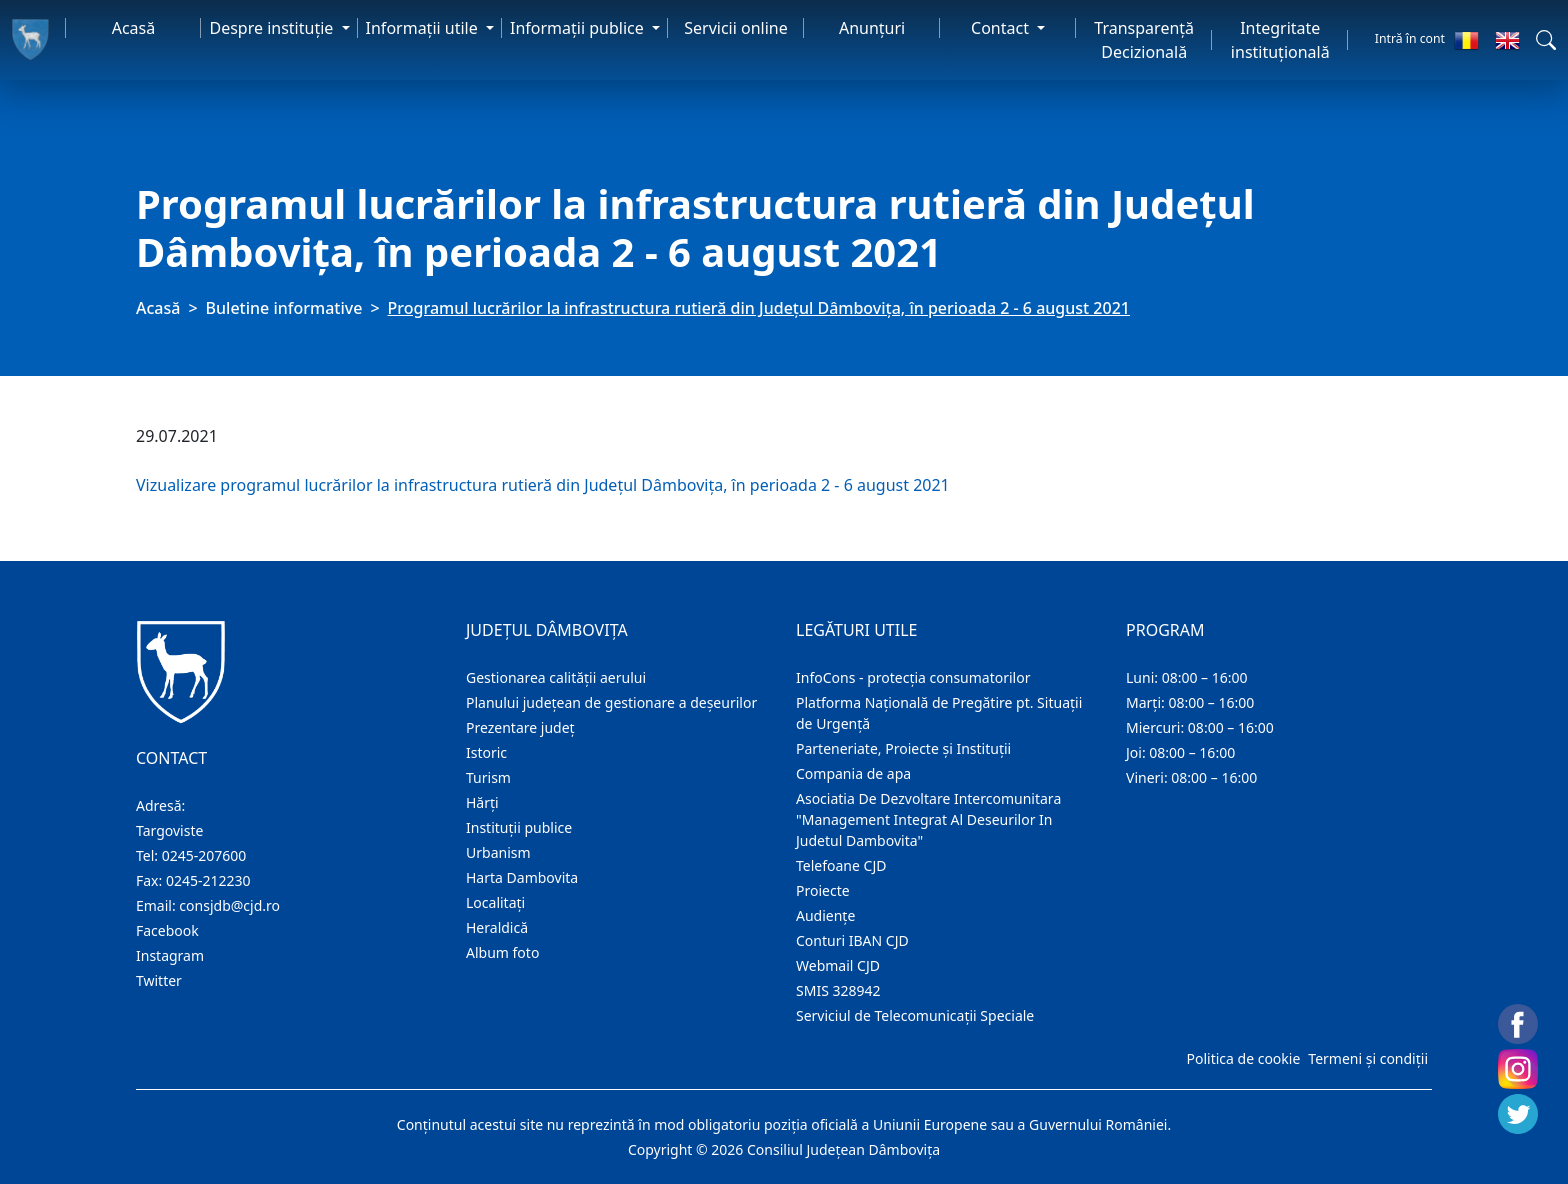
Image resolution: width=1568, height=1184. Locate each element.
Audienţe (825, 915)
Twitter (159, 980)
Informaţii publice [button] (579, 28)
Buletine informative (284, 308)
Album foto (502, 952)
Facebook (167, 930)
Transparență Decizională (1144, 40)
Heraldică (497, 927)
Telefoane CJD (841, 865)
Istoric (486, 752)
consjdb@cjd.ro (229, 905)
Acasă (134, 28)
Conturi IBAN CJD (852, 940)
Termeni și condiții (1368, 1058)
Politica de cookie (1243, 1058)
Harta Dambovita (522, 877)
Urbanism (498, 852)
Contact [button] (1002, 28)
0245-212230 (208, 880)
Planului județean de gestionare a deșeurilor (611, 702)
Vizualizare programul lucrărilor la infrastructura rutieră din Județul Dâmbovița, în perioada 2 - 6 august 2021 (543, 485)
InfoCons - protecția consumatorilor (913, 677)
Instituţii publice (519, 827)
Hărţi (482, 802)
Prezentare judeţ (520, 727)
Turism (488, 777)
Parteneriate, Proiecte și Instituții (903, 748)
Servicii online (736, 28)
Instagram (170, 955)
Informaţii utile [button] (424, 28)
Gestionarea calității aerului (556, 677)
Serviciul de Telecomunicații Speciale (915, 1015)
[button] (1546, 40)
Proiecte (823, 890)
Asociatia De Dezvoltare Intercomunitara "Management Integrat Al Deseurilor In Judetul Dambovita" (928, 819)
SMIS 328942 (838, 990)
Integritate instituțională (1280, 40)
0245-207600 (204, 855)
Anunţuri (872, 28)
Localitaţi (495, 902)
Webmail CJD (838, 965)
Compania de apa (853, 773)
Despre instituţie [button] (273, 28)
